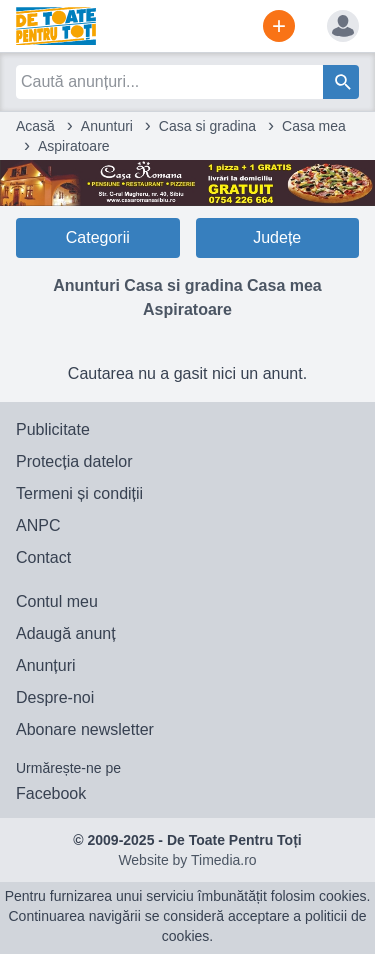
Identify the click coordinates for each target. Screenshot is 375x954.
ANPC (38, 525)
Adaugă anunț (66, 633)
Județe (277, 237)
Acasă (35, 126)
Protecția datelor (74, 461)
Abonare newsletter (85, 729)
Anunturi (107, 126)
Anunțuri (46, 665)
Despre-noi (55, 697)
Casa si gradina (207, 126)
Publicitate (53, 429)
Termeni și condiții (79, 493)
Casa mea (314, 126)
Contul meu (57, 601)
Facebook (51, 793)
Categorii (98, 237)
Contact (43, 557)
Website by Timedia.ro (187, 860)
